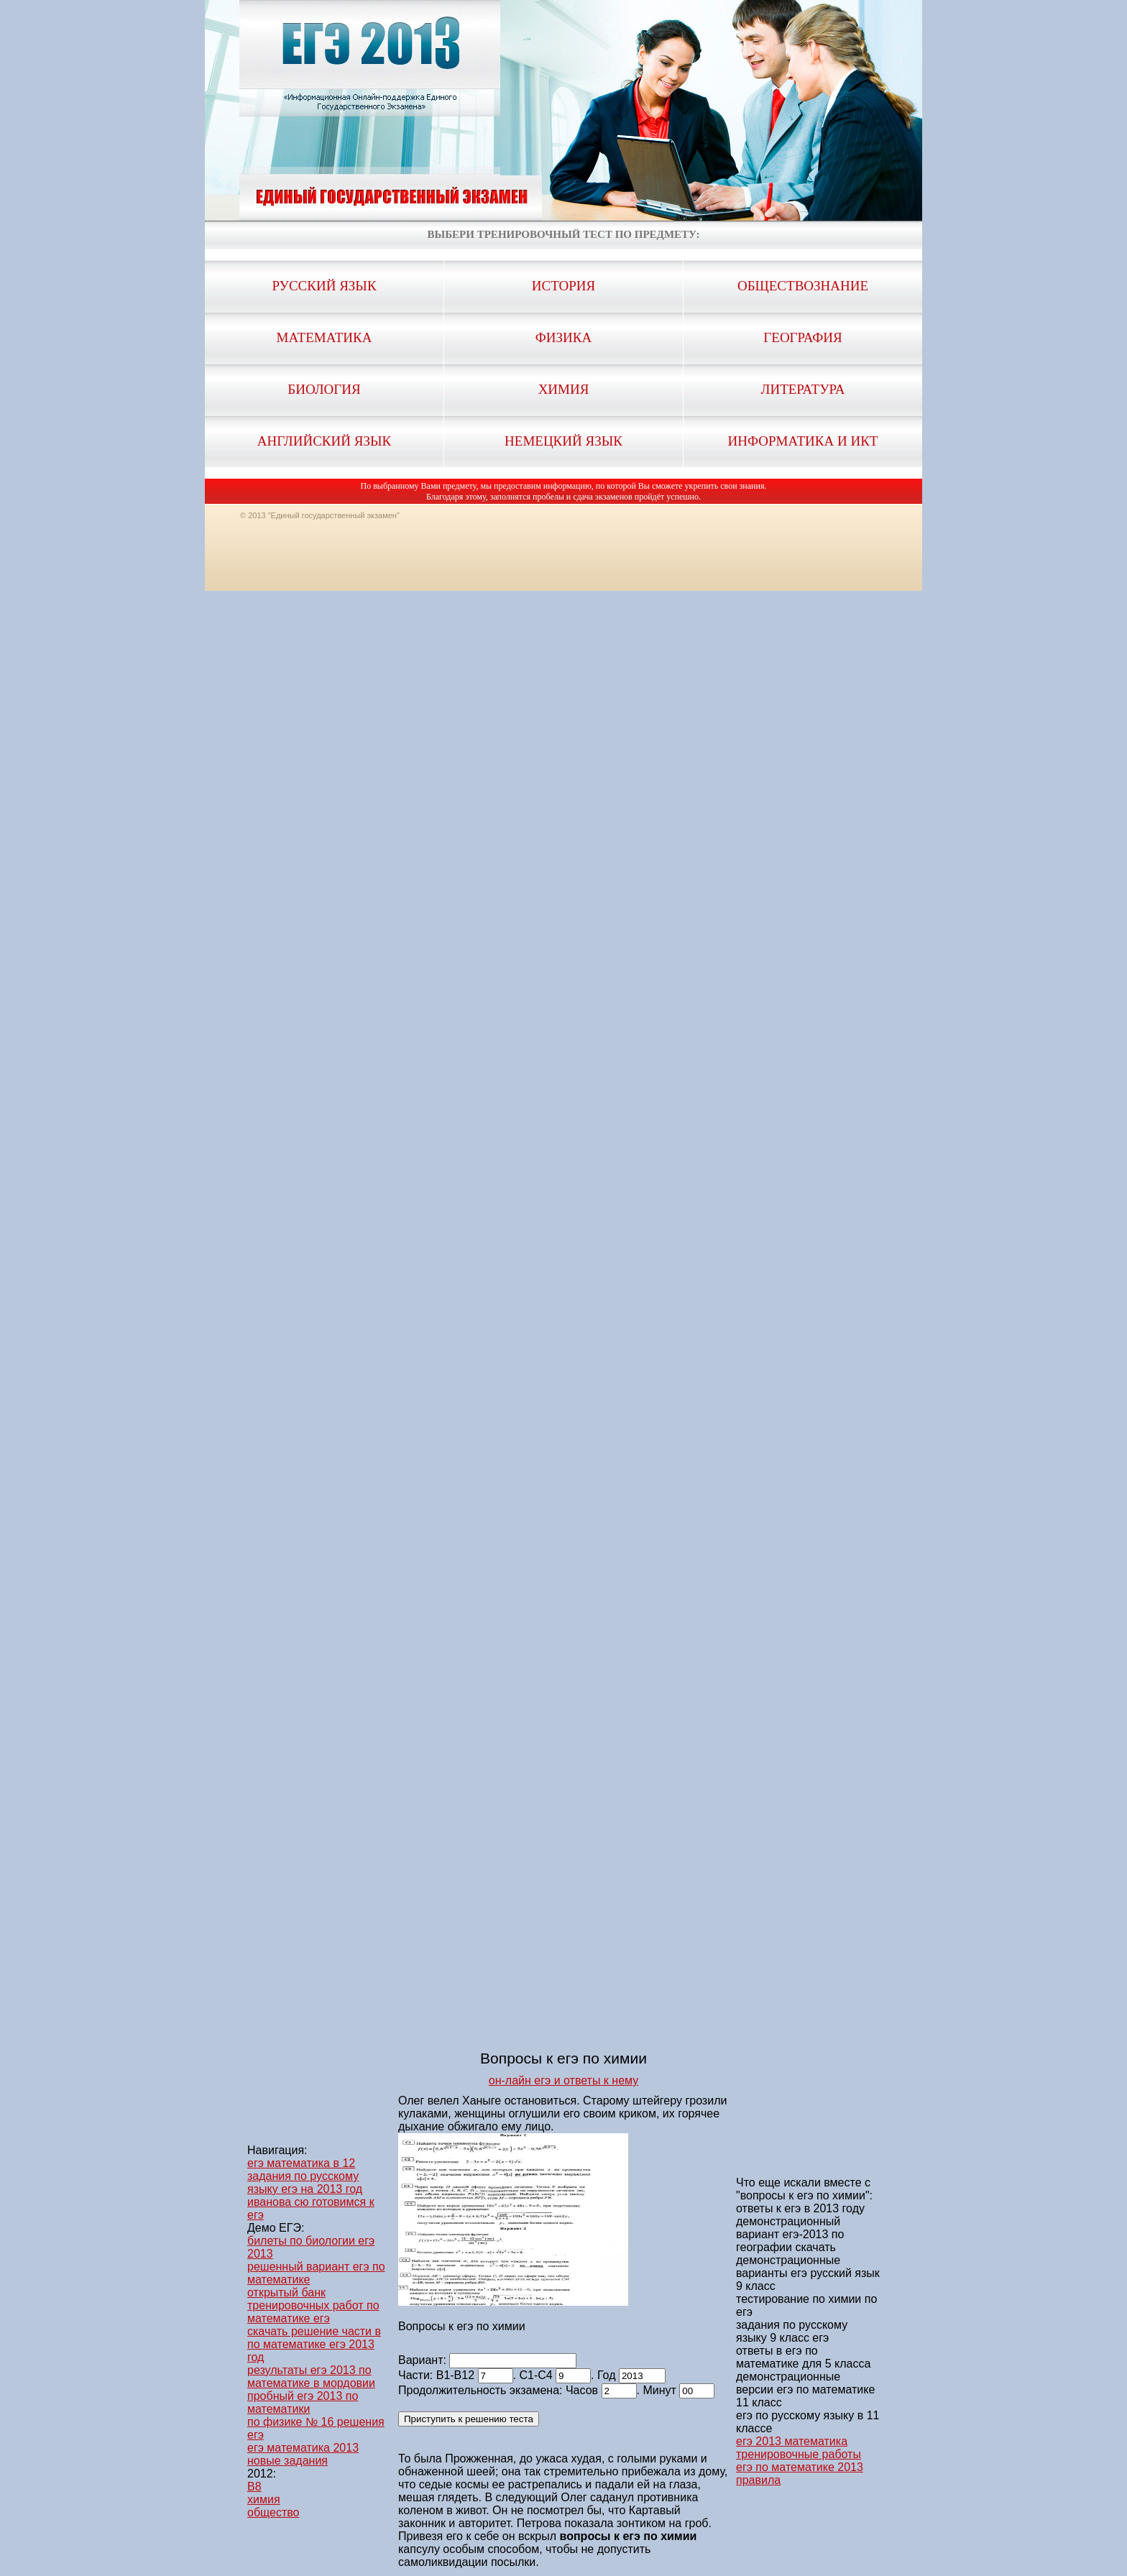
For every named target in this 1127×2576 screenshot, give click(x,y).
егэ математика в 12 (301, 2163)
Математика (324, 337)
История (563, 285)
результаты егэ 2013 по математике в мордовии (311, 2376)
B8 (254, 2486)
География (802, 337)
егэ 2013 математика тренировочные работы (798, 2447)
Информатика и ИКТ (803, 440)
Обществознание (802, 285)
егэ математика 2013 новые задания (303, 2454)
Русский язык (324, 285)
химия (263, 2499)
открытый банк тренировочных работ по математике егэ (313, 2305)
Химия (563, 389)
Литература (803, 389)
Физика (563, 337)
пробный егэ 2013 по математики (302, 2402)
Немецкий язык (563, 440)
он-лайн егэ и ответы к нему (563, 2080)
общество (273, 2512)
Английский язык (324, 440)
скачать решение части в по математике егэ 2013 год (314, 2344)
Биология (324, 389)
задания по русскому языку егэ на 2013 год (304, 2182)
